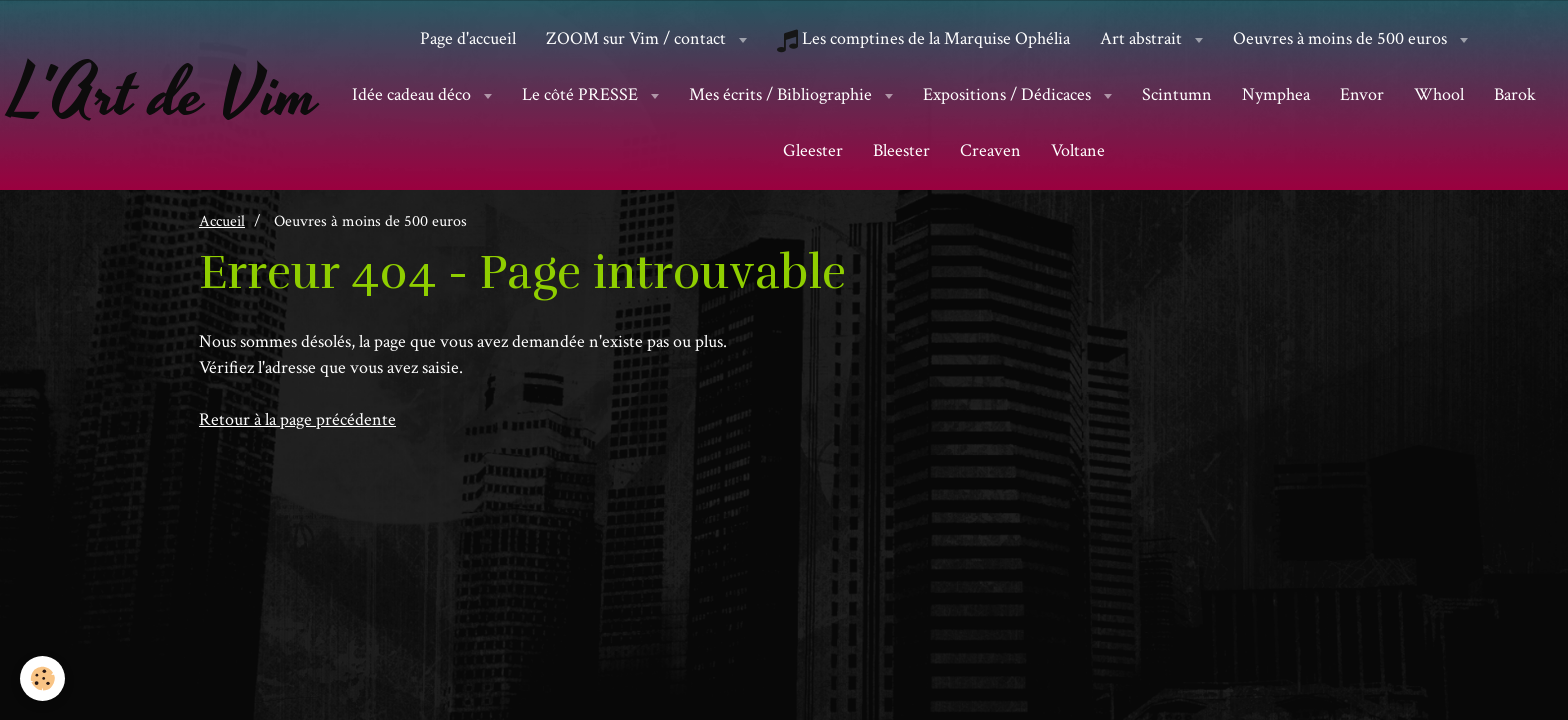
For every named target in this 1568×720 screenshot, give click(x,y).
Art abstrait (1143, 38)
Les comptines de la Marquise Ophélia (923, 38)
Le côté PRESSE (582, 94)
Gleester (813, 150)
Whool (1439, 94)
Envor (1362, 94)
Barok (1515, 94)
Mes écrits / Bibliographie (782, 94)
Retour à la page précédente (297, 419)
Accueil (222, 221)
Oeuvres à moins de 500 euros (1342, 38)
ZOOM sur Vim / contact (638, 38)
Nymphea (1276, 94)
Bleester (901, 150)
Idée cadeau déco (413, 94)
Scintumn (1177, 94)
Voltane (1078, 150)
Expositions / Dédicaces (1009, 94)
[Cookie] (42, 678)
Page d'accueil (468, 38)
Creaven (990, 150)
